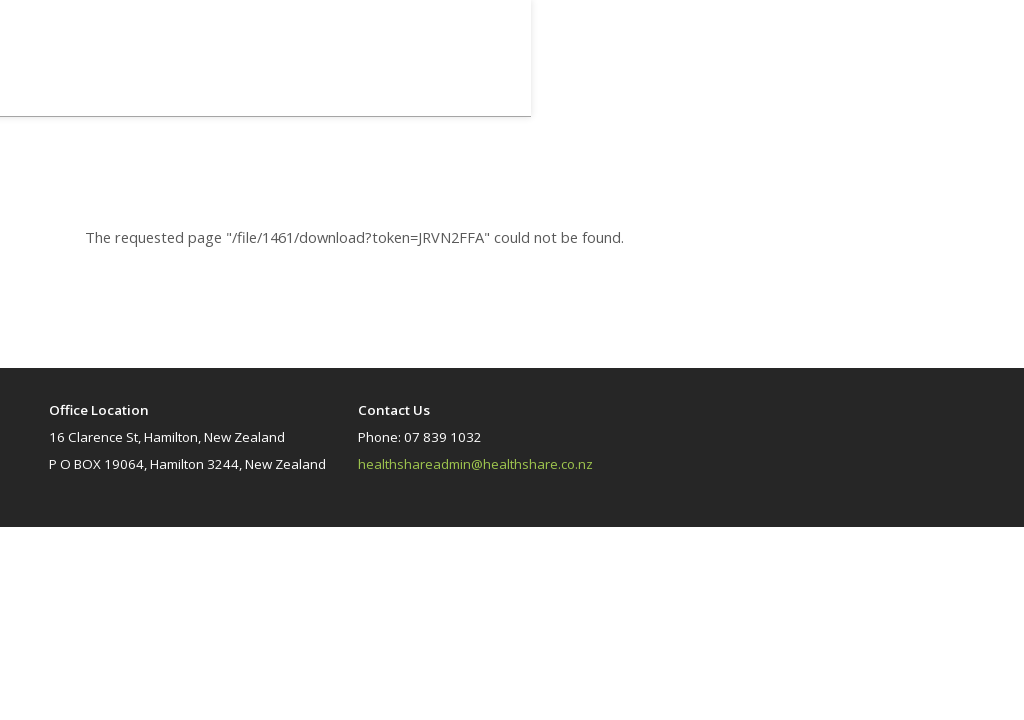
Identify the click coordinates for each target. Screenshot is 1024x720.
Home (883, 89)
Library (940, 89)
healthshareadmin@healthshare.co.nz (475, 464)
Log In (792, 37)
